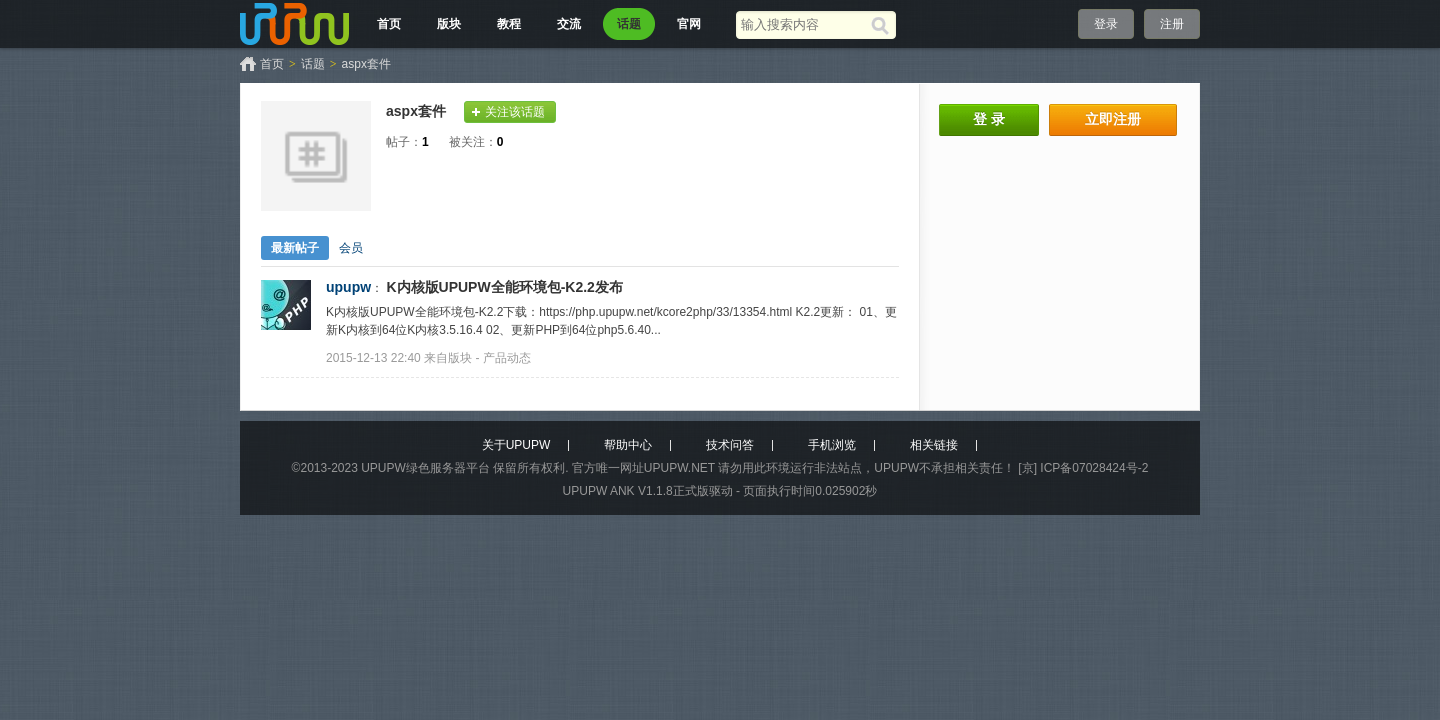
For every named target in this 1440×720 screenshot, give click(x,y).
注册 (1172, 24)
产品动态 (507, 358)
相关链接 (934, 445)
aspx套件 (366, 64)
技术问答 (730, 445)
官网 (689, 24)
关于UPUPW (516, 445)
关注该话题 (515, 112)
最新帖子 (295, 248)
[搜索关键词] (803, 24)
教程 (509, 24)
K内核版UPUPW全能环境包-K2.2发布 (504, 287)
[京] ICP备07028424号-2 (1083, 468)
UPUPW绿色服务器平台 (425, 468)
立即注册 (1113, 119)
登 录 (989, 119)
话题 (629, 24)
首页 (389, 24)
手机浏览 (832, 445)
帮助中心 (628, 445)
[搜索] (883, 25)
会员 (351, 248)
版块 (449, 24)
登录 (1106, 24)
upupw (348, 287)
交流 (569, 24)
